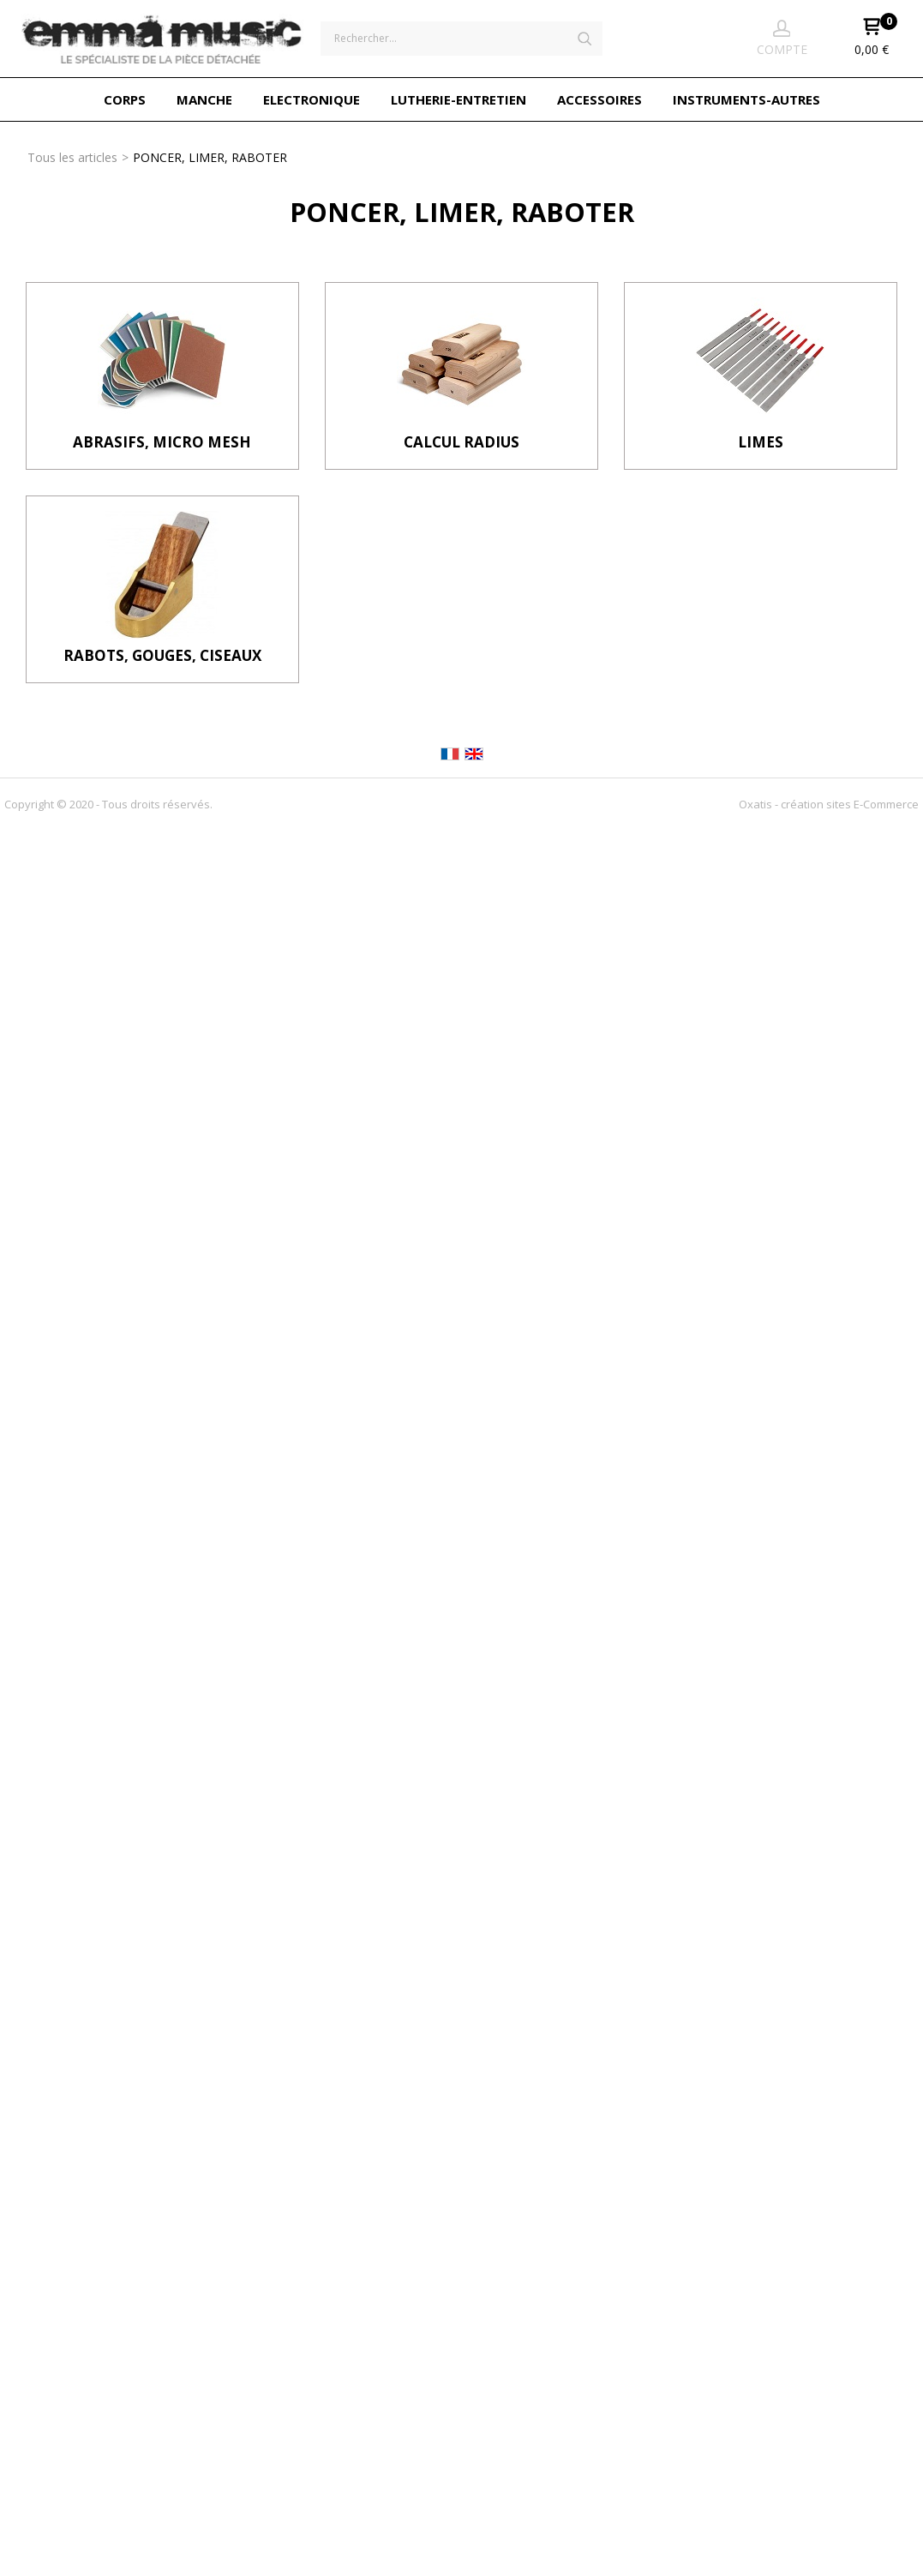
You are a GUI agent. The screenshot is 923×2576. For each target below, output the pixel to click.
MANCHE (204, 99)
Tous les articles (72, 157)
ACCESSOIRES (599, 99)
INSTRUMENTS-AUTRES (746, 99)
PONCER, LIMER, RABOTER (210, 157)
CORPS (125, 99)
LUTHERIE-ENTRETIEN (458, 99)
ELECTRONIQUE (311, 99)
